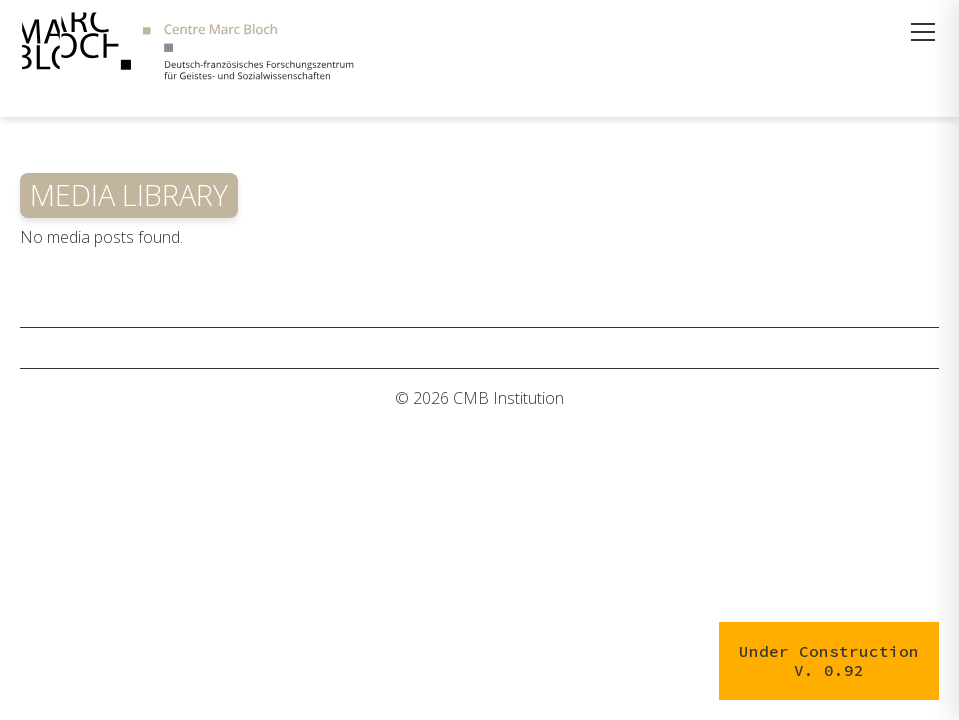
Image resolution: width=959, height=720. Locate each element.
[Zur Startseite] (187, 48)
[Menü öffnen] (923, 32)
